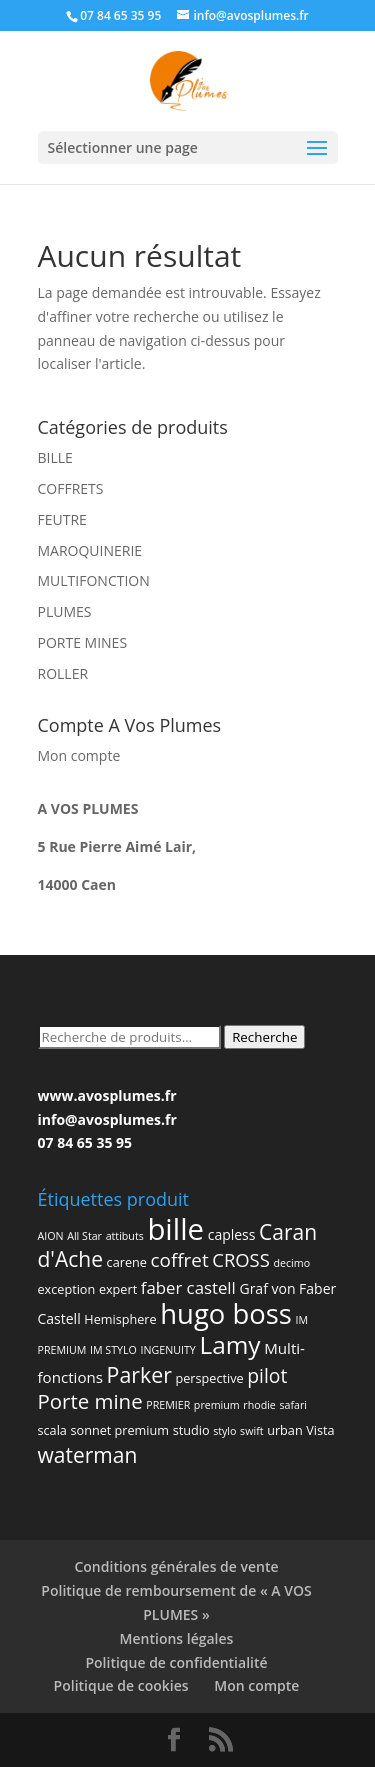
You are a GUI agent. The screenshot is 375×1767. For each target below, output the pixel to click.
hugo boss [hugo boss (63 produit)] (226, 1313)
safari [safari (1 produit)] (293, 1405)
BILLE (55, 457)
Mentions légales (177, 1638)
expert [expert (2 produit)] (118, 1289)
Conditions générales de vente (176, 1566)
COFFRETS (71, 488)
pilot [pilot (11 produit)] (267, 1375)
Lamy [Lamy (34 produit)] (229, 1344)
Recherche (264, 1037)
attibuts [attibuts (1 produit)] (125, 1236)
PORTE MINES (83, 642)
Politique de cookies (121, 1685)
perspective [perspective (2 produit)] (210, 1378)
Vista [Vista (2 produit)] (320, 1430)
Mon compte (79, 755)
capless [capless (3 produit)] (232, 1234)
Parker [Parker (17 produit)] (139, 1374)
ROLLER (63, 673)
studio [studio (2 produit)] (191, 1430)
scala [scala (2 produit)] (52, 1430)
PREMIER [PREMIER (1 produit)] (168, 1405)
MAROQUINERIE (90, 550)
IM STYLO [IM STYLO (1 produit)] (113, 1350)
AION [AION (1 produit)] (51, 1236)
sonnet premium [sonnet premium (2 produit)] (120, 1430)
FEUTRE (62, 519)
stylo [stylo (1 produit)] (224, 1431)
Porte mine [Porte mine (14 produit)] (90, 1401)
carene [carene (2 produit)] (127, 1262)
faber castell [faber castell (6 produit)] (188, 1287)
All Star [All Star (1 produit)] (84, 1236)
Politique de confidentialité (176, 1662)
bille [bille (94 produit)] (175, 1229)
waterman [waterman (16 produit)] (88, 1455)
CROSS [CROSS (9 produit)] (241, 1259)
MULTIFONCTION (94, 580)
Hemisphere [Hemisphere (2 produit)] (120, 1319)
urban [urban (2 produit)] (284, 1430)
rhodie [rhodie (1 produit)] (259, 1405)
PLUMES (65, 611)
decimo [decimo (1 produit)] (291, 1263)
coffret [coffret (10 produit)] (180, 1260)
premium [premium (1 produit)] (217, 1405)
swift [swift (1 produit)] (251, 1431)
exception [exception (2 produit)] (67, 1289)
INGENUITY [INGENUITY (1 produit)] (167, 1350)
